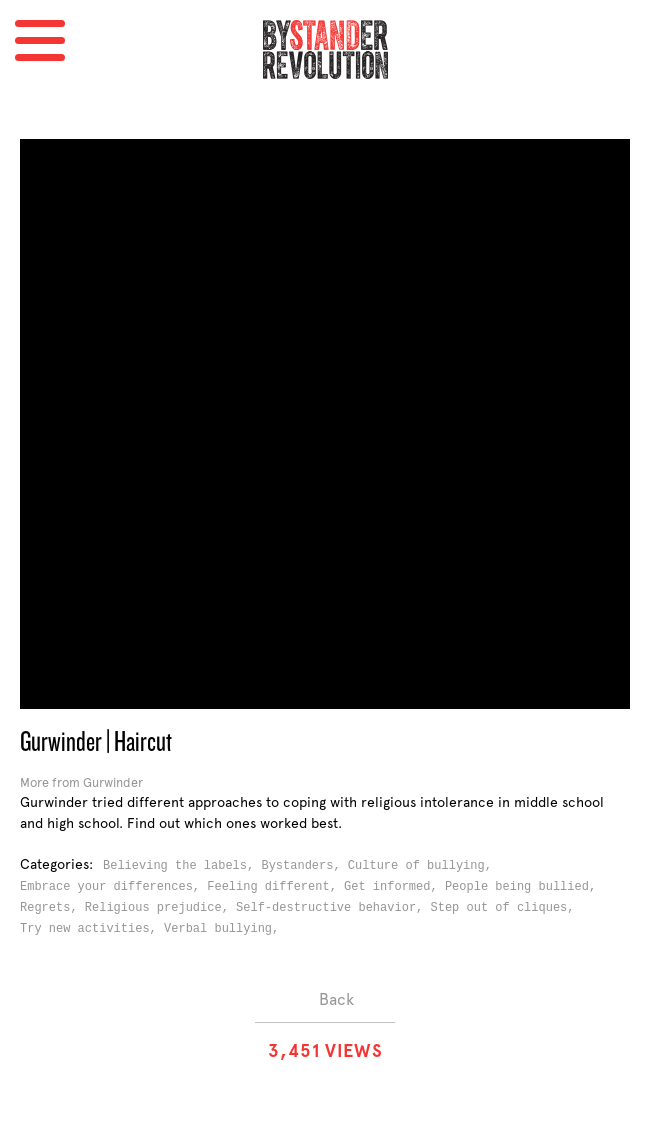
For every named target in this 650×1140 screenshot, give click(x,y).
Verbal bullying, (225, 929)
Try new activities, (92, 929)
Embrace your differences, (113, 887)
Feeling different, (275, 887)
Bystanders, (304, 866)
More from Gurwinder (81, 782)
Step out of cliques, (505, 908)
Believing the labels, (182, 866)
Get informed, (394, 887)
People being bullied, (524, 887)
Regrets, (52, 908)
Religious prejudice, (160, 908)
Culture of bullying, (423, 866)
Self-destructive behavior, (333, 908)
